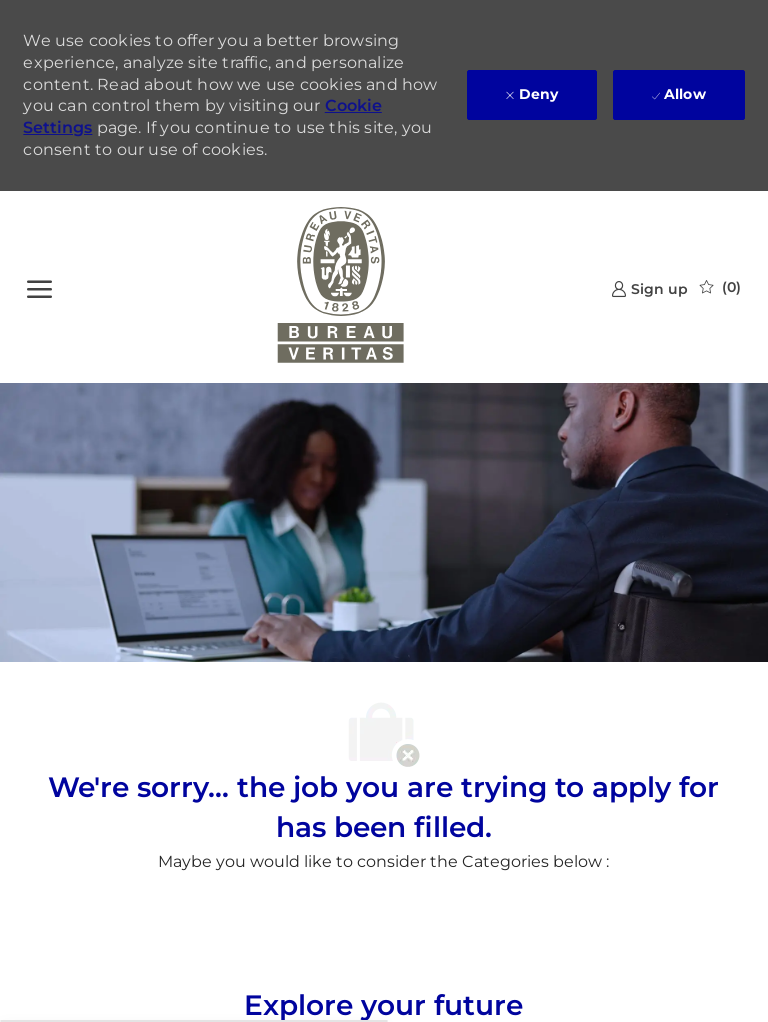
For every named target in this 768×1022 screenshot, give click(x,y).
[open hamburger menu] (39, 287)
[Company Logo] (341, 287)
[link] (649, 288)
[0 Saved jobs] (720, 287)
